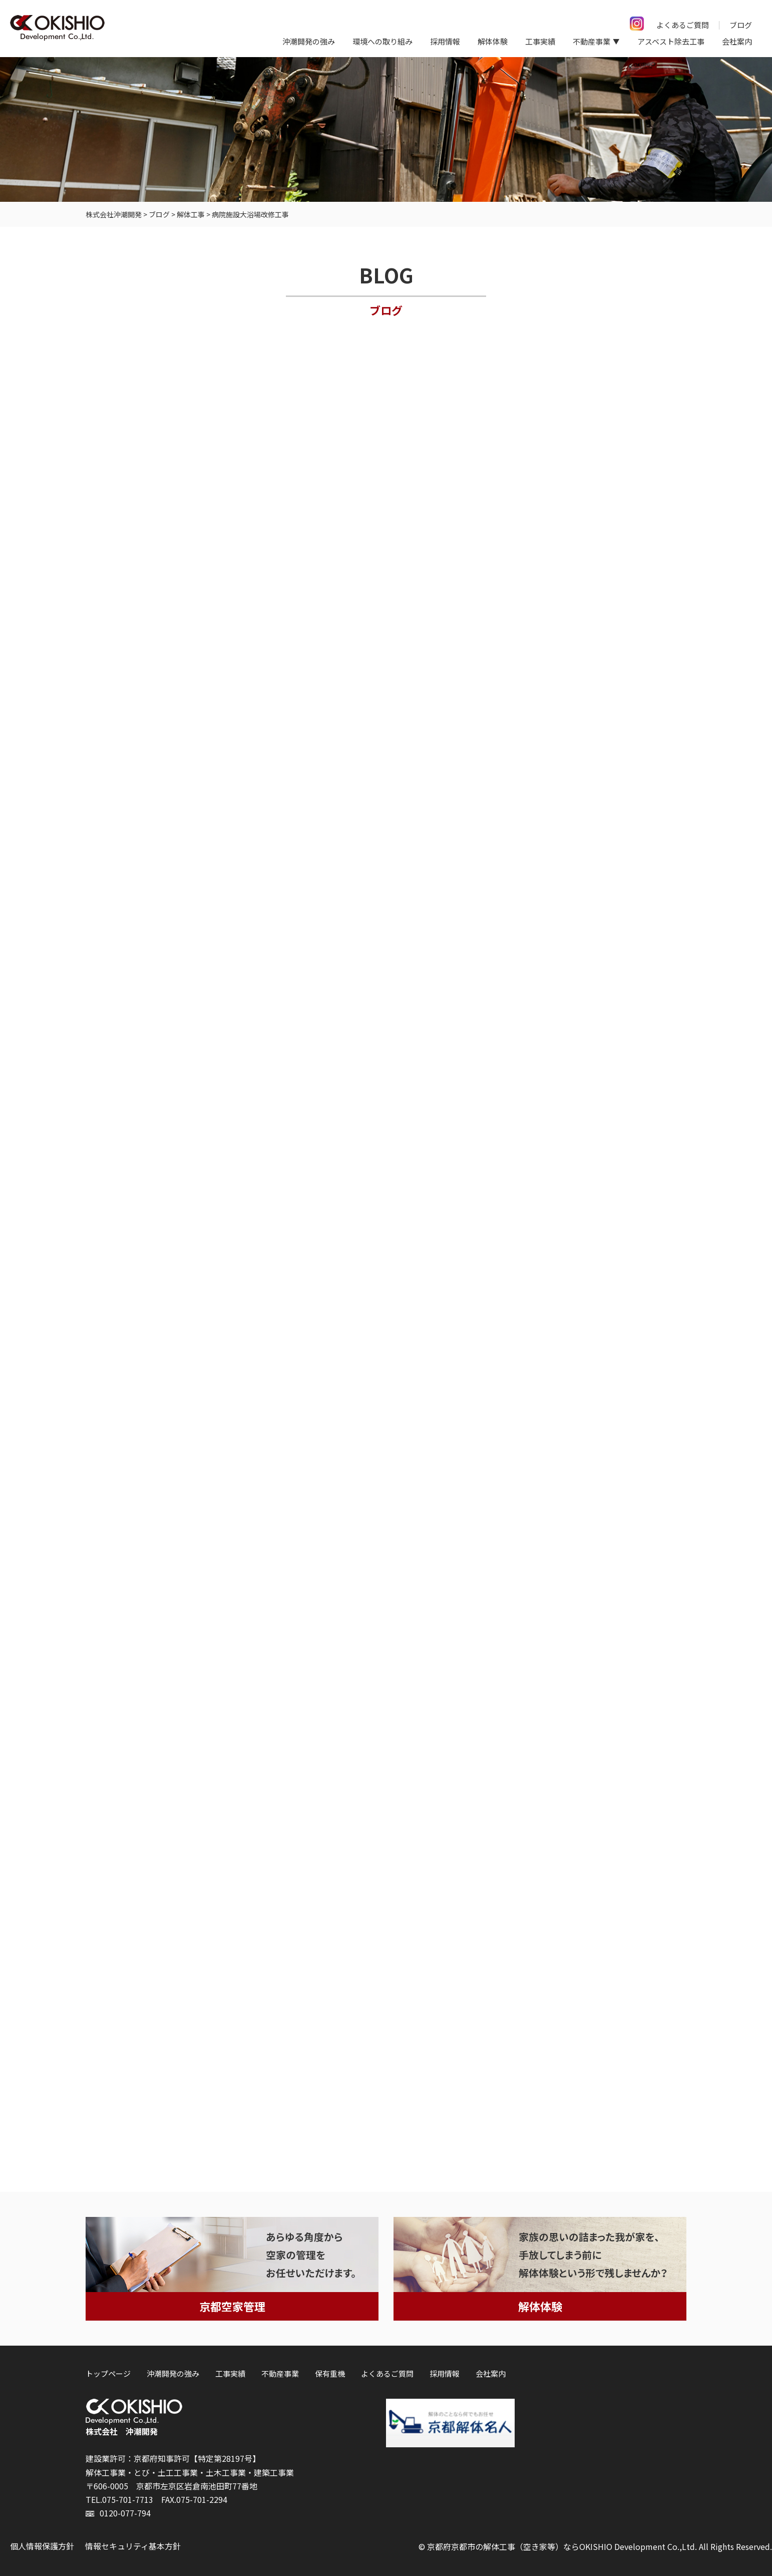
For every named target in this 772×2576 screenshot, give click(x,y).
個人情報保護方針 (42, 2546)
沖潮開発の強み (308, 41)
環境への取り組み (382, 41)
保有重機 (330, 2373)
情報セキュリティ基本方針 (133, 2546)
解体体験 (493, 41)
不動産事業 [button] (591, 41)
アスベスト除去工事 (670, 41)
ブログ (740, 25)
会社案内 (737, 41)
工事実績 (540, 41)
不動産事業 (280, 2373)
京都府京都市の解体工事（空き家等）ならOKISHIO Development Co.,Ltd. (562, 2546)
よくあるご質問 (682, 25)
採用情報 (445, 41)
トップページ (108, 2373)
